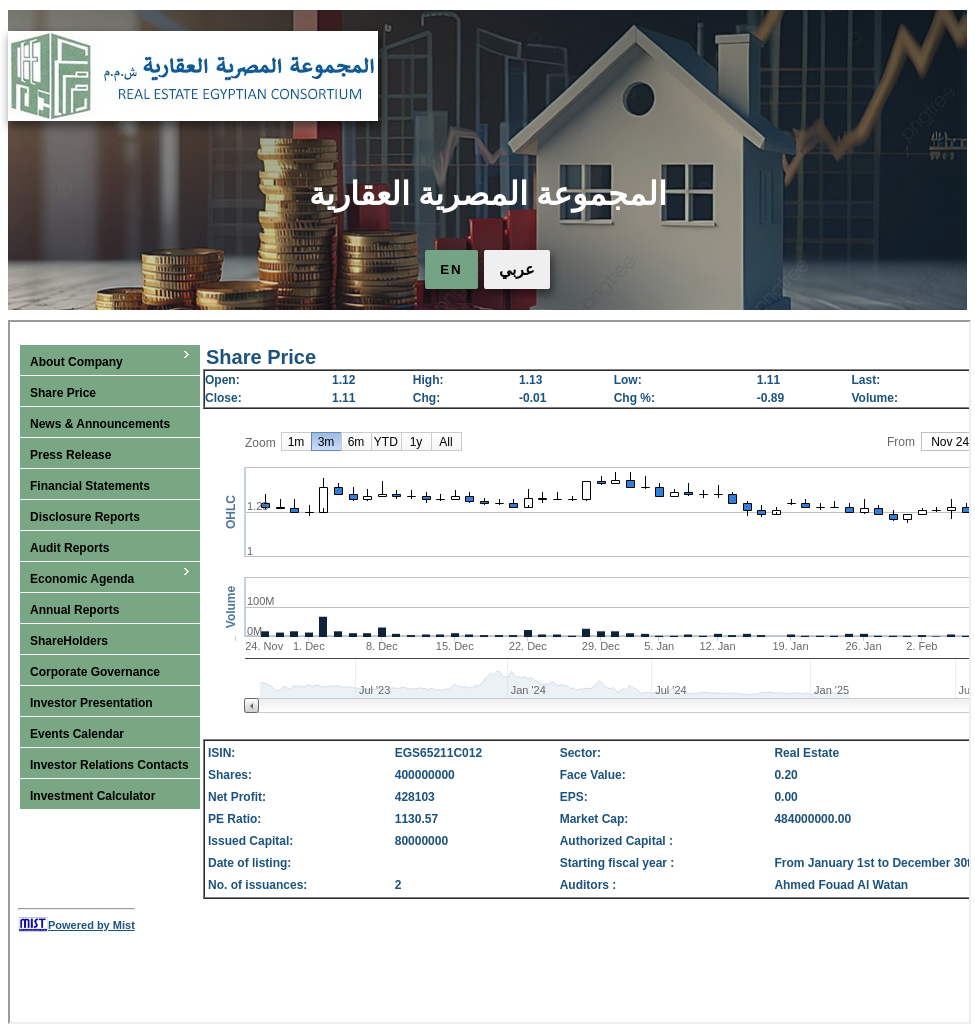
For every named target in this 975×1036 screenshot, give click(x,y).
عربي (517, 269)
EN (451, 269)
